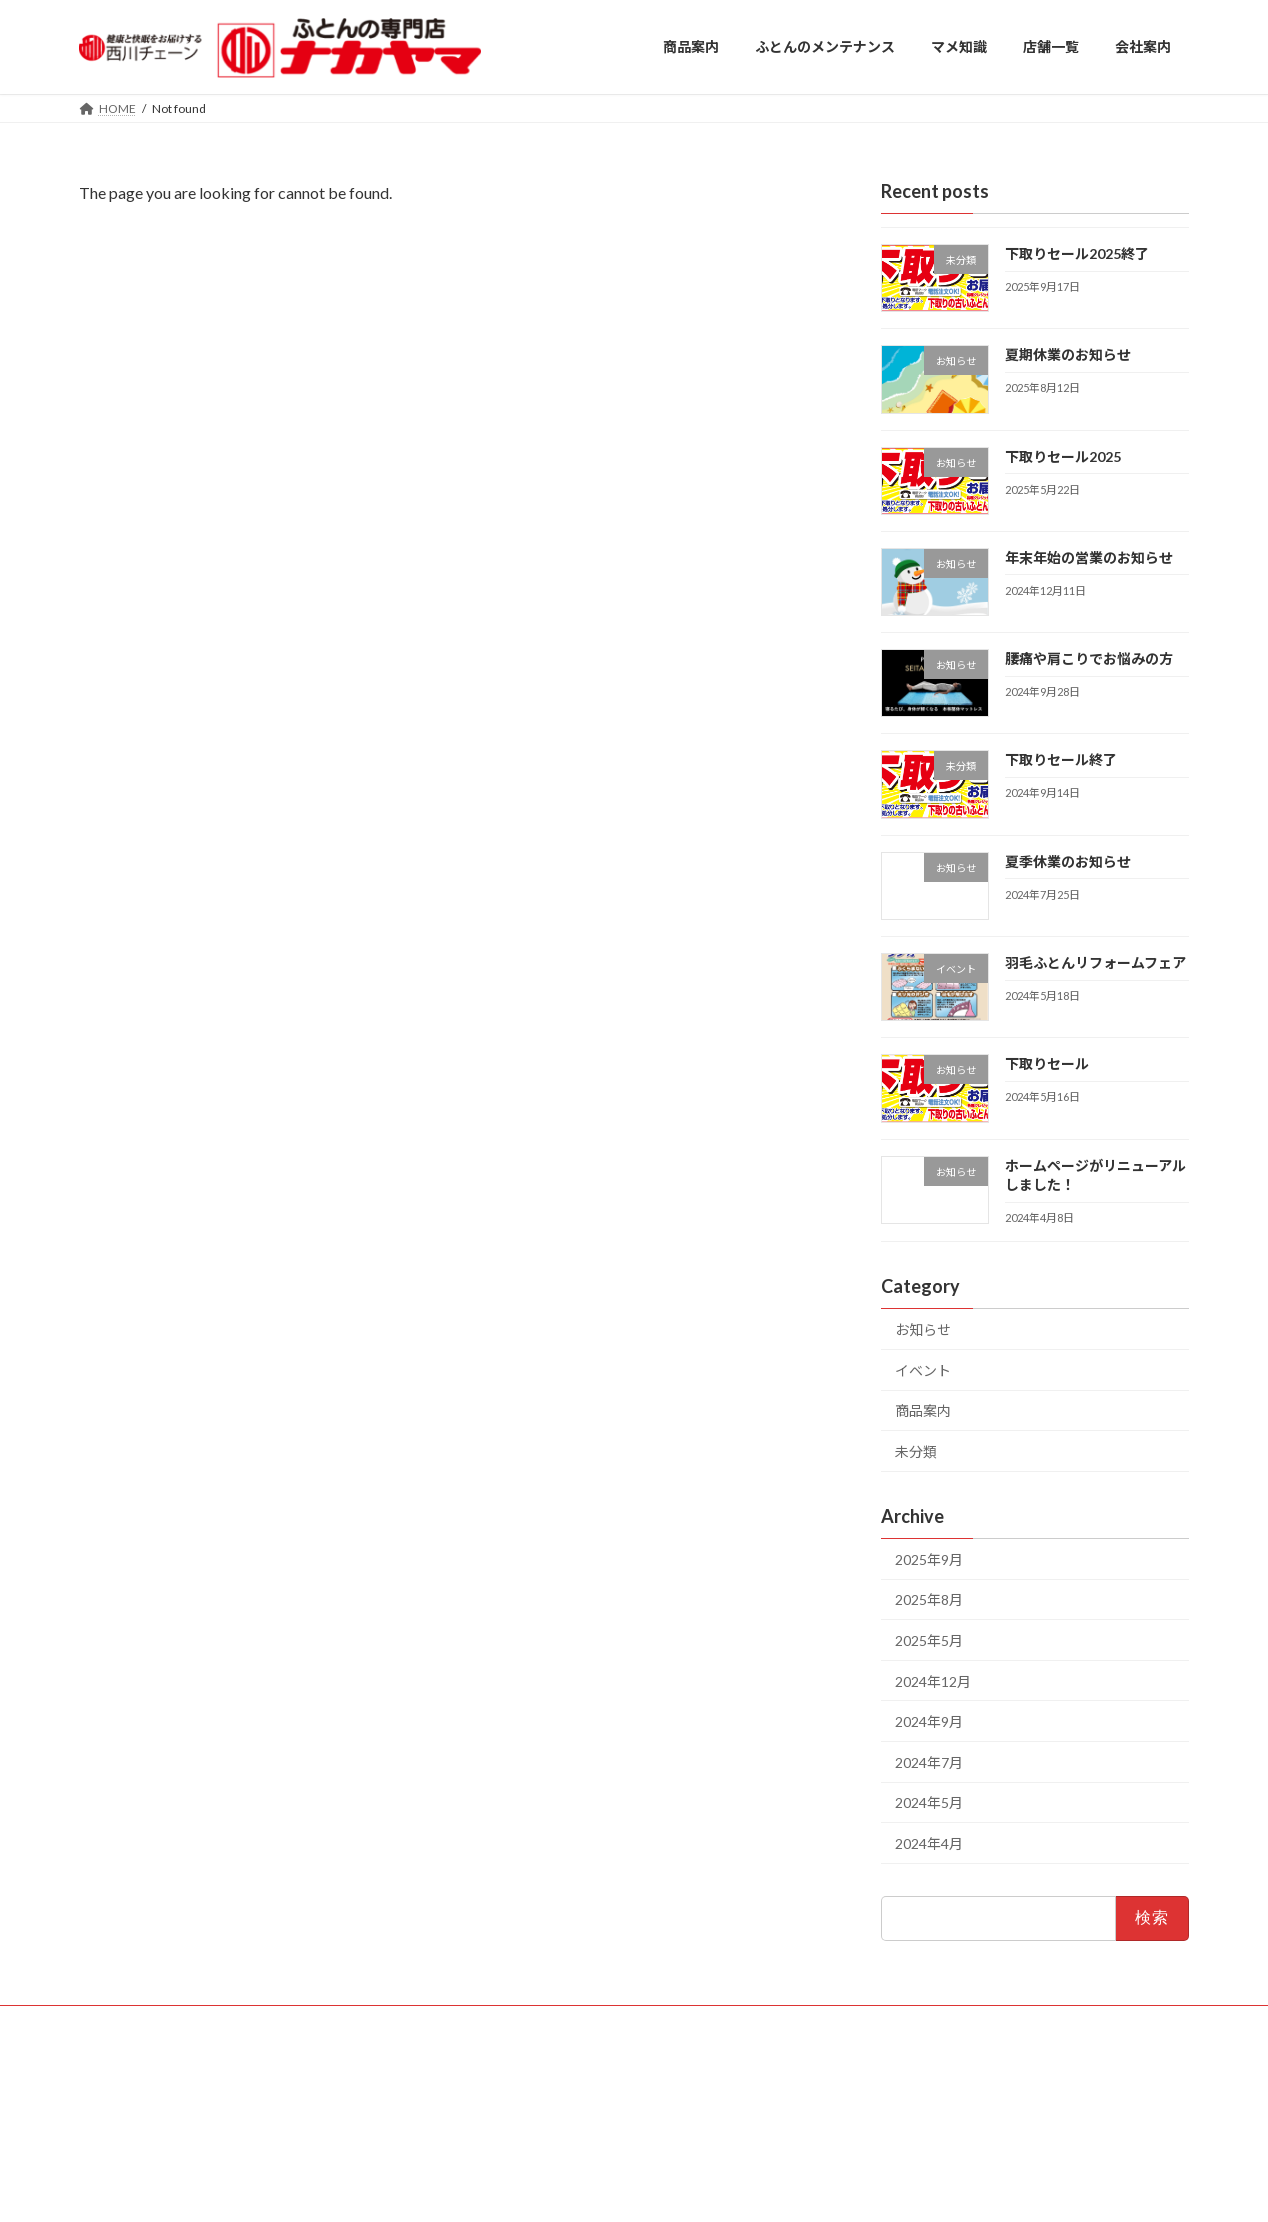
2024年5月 (929, 1802)
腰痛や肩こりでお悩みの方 (1089, 658)
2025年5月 (929, 1640)
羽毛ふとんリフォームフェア (1095, 962)
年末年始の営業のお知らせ (1089, 556)
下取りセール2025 (1063, 455)
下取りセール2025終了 (1077, 253)
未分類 (916, 1451)
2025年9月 (929, 1558)
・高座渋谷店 (495, 2097)
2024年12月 (933, 1680)
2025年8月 (929, 1599)
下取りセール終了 (1061, 759)
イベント (923, 1369)
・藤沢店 (483, 2063)
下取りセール (1047, 1063)
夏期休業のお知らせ (1068, 354)
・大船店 (555, 2063)
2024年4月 (929, 1843)
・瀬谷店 (627, 2080)
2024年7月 (929, 1761)
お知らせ (923, 1329)
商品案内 (923, 1410)
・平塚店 (555, 2080)
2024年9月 (929, 1721)
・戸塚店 (627, 2063)
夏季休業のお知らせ (1068, 860)
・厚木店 (483, 2080)
